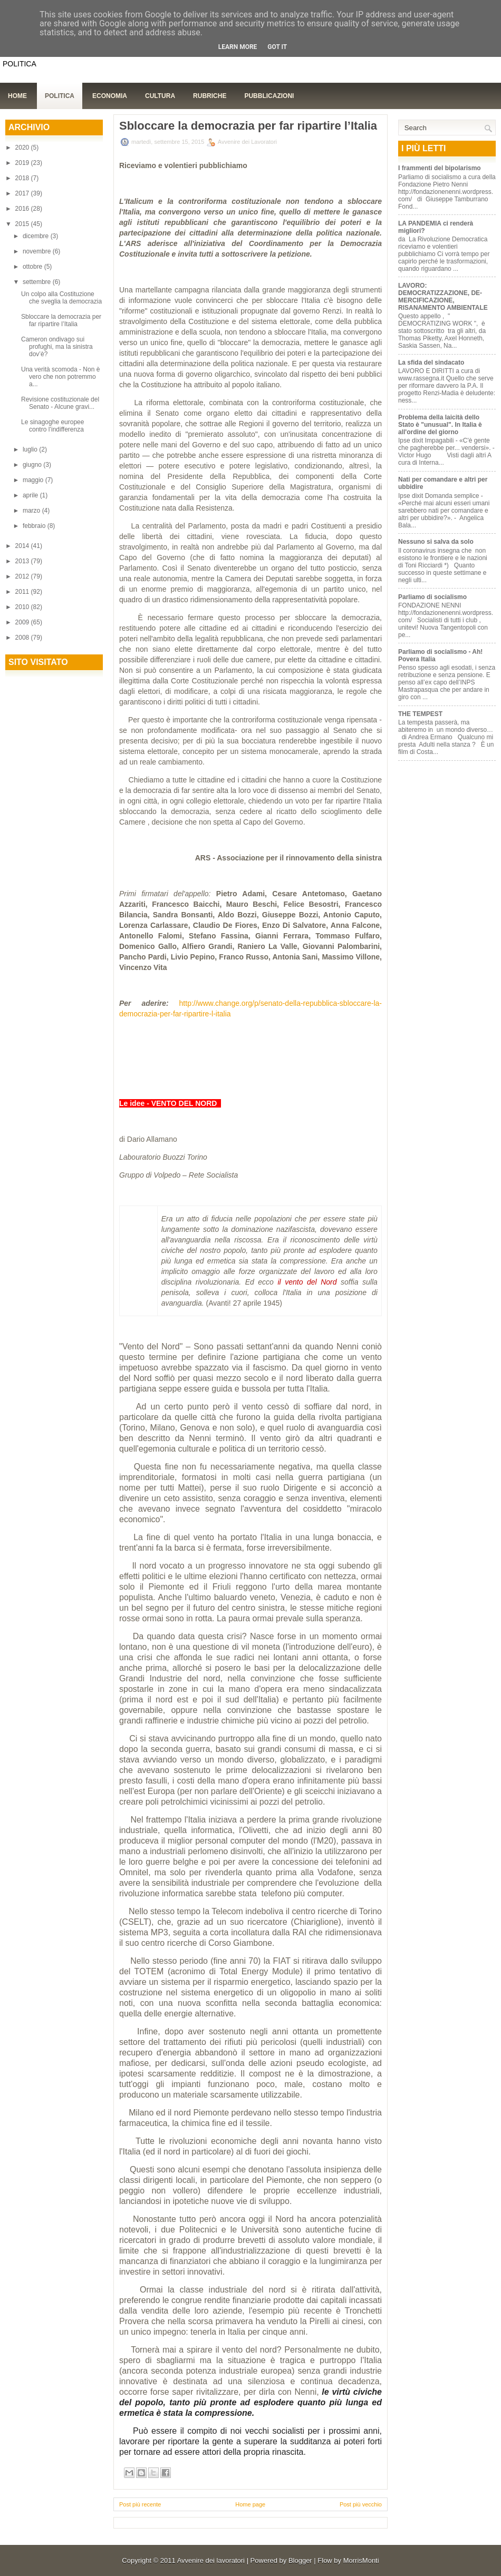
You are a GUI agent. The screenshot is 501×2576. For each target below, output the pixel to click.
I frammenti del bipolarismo (439, 168)
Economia (109, 96)
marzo (32, 510)
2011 (23, 591)
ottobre (33, 266)
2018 (23, 178)
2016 (23, 208)
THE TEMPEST (420, 714)
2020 (23, 147)
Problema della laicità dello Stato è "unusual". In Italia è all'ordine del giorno (440, 425)
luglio (31, 449)
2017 (23, 193)
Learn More (237, 47)
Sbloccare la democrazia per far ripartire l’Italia (61, 320)
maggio (34, 480)
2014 (23, 546)
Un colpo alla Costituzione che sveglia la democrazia (61, 297)
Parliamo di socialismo (432, 597)
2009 (23, 622)
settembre (38, 282)
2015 (23, 224)
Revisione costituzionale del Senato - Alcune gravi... (60, 403)
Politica (59, 96)
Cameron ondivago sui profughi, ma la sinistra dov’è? (57, 347)
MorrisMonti (361, 2560)
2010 (23, 607)
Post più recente (140, 2504)
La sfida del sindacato (431, 362)
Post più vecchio (361, 2504)
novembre (38, 251)
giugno (33, 464)
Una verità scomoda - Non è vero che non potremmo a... (60, 377)
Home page (250, 2504)
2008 (23, 637)
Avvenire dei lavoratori (211, 2560)
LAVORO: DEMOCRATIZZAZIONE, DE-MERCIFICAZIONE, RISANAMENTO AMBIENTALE (443, 296)
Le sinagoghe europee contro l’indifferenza (52, 425)
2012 (23, 576)
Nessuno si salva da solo (436, 541)
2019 (23, 162)
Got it (277, 47)
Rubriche (209, 96)
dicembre (37, 236)
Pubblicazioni (269, 96)
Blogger (300, 2560)
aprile (31, 495)
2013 (23, 561)
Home (17, 96)
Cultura (160, 96)
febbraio (35, 526)
